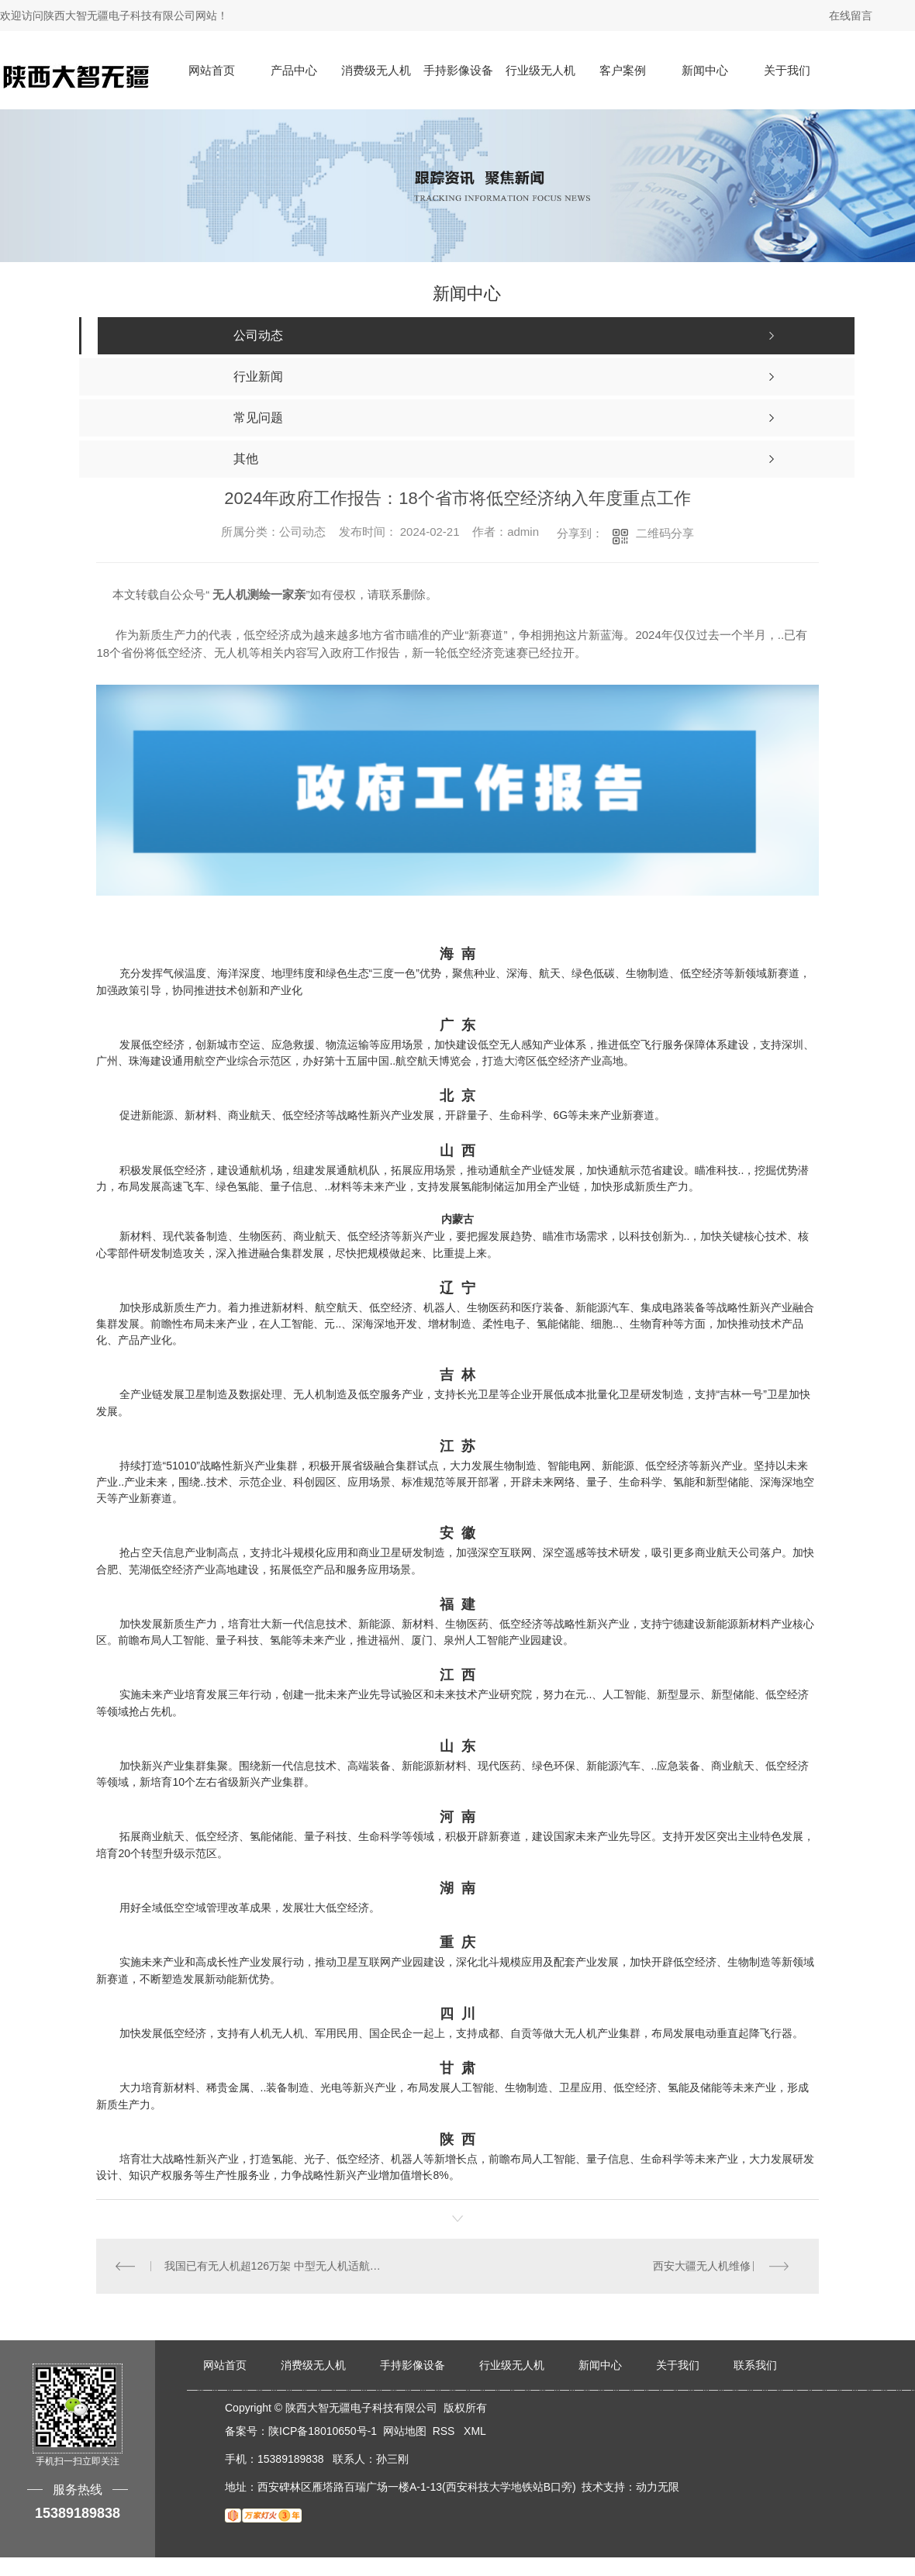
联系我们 (755, 2365)
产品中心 (294, 70)
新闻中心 (705, 70)
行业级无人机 (540, 70)
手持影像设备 (458, 70)
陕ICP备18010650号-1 (322, 2431)
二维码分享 (665, 533)
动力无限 (657, 2487)
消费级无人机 (376, 70)
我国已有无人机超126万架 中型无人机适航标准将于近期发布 (277, 2266)
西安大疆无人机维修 (702, 2266)
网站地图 (404, 2431)
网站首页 (211, 70)
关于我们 (787, 70)
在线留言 (850, 15)
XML (475, 2431)
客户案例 (622, 70)
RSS (445, 2431)
